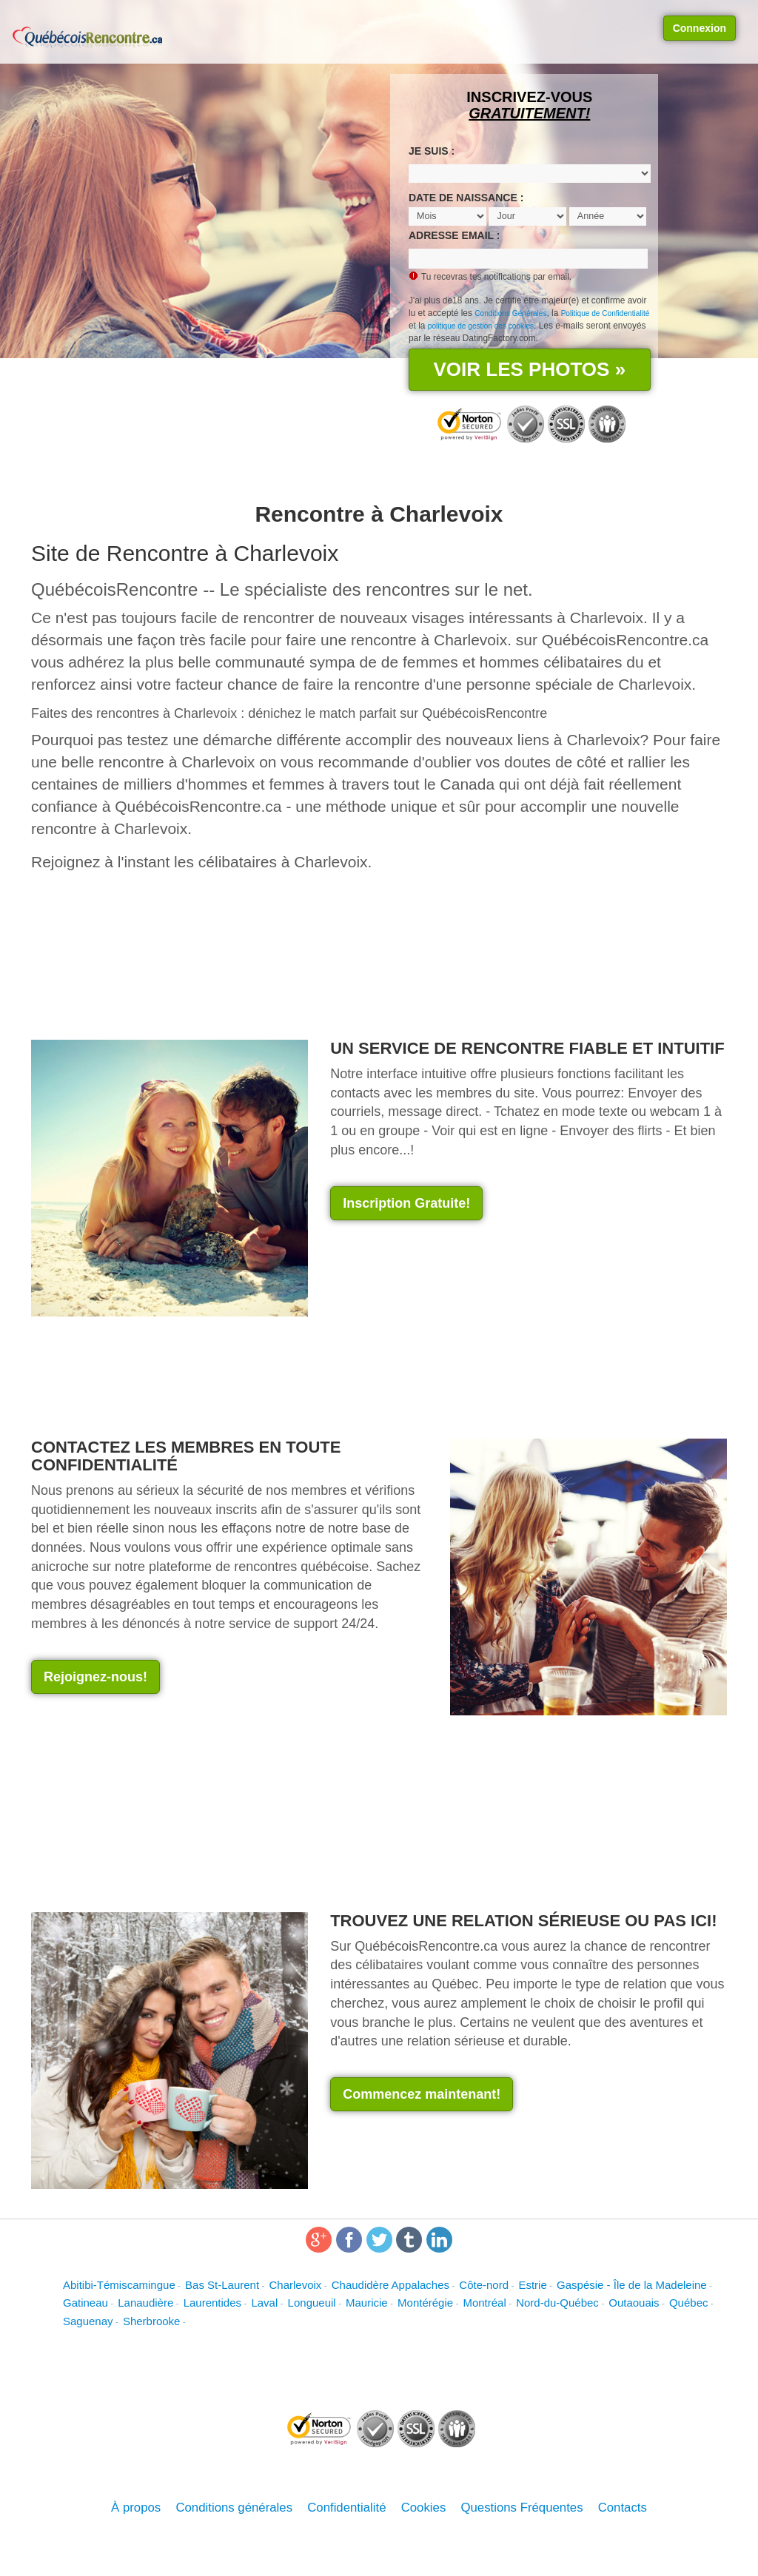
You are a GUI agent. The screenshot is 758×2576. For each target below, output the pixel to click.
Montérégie (425, 2302)
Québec (688, 2302)
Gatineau (85, 2302)
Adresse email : (454, 235)
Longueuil (312, 2302)
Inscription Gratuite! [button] (406, 1203)
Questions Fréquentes (521, 2508)
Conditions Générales (510, 313)
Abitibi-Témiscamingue (119, 2285)
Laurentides (212, 2302)
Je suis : (432, 151)
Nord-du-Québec (557, 2302)
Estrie (532, 2285)
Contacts (622, 2508)
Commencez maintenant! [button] (421, 2094)
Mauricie (367, 2302)
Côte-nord (484, 2285)
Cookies (423, 2508)
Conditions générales (233, 2508)
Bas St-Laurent (222, 2285)
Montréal (484, 2302)
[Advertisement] (454, 1283)
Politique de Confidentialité (605, 313)
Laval (264, 2302)
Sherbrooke (152, 2321)
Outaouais (633, 2302)
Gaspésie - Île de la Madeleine (632, 2285)
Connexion (699, 28)
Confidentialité (346, 2508)
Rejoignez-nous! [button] (95, 1676)
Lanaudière (145, 2302)
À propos (136, 2508)
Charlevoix (295, 2285)
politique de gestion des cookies (481, 326)
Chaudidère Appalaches (390, 2285)
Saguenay (88, 2321)
